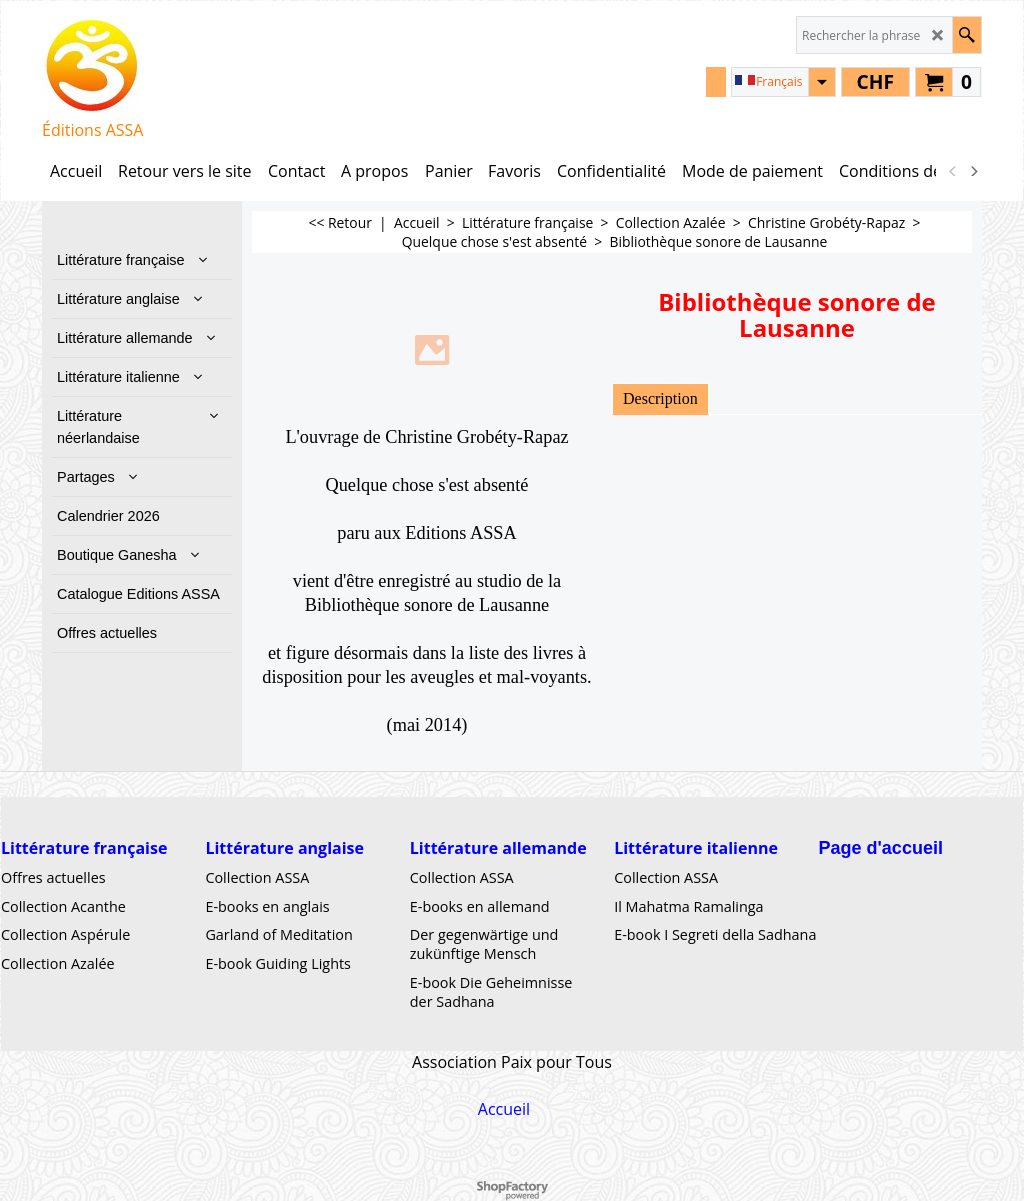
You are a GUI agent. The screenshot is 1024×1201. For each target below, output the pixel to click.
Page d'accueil (881, 848)
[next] (973, 171)
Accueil (504, 1109)
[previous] (953, 171)
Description (660, 398)
